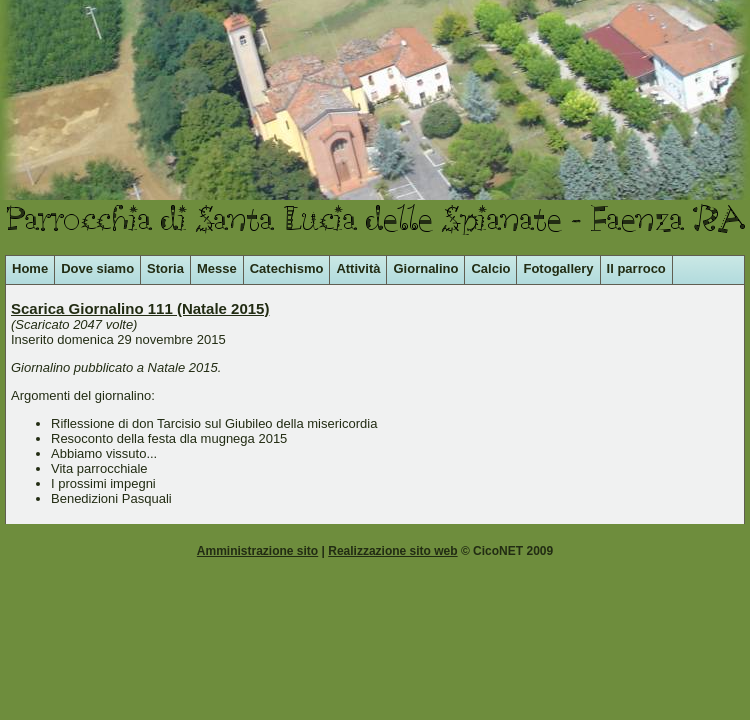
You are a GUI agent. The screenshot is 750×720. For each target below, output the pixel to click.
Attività (358, 268)
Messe (217, 268)
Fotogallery (558, 268)
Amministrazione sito (257, 551)
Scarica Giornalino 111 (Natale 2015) (140, 308)
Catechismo (287, 268)
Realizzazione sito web (392, 551)
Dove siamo (97, 268)
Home (30, 268)
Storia (165, 268)
